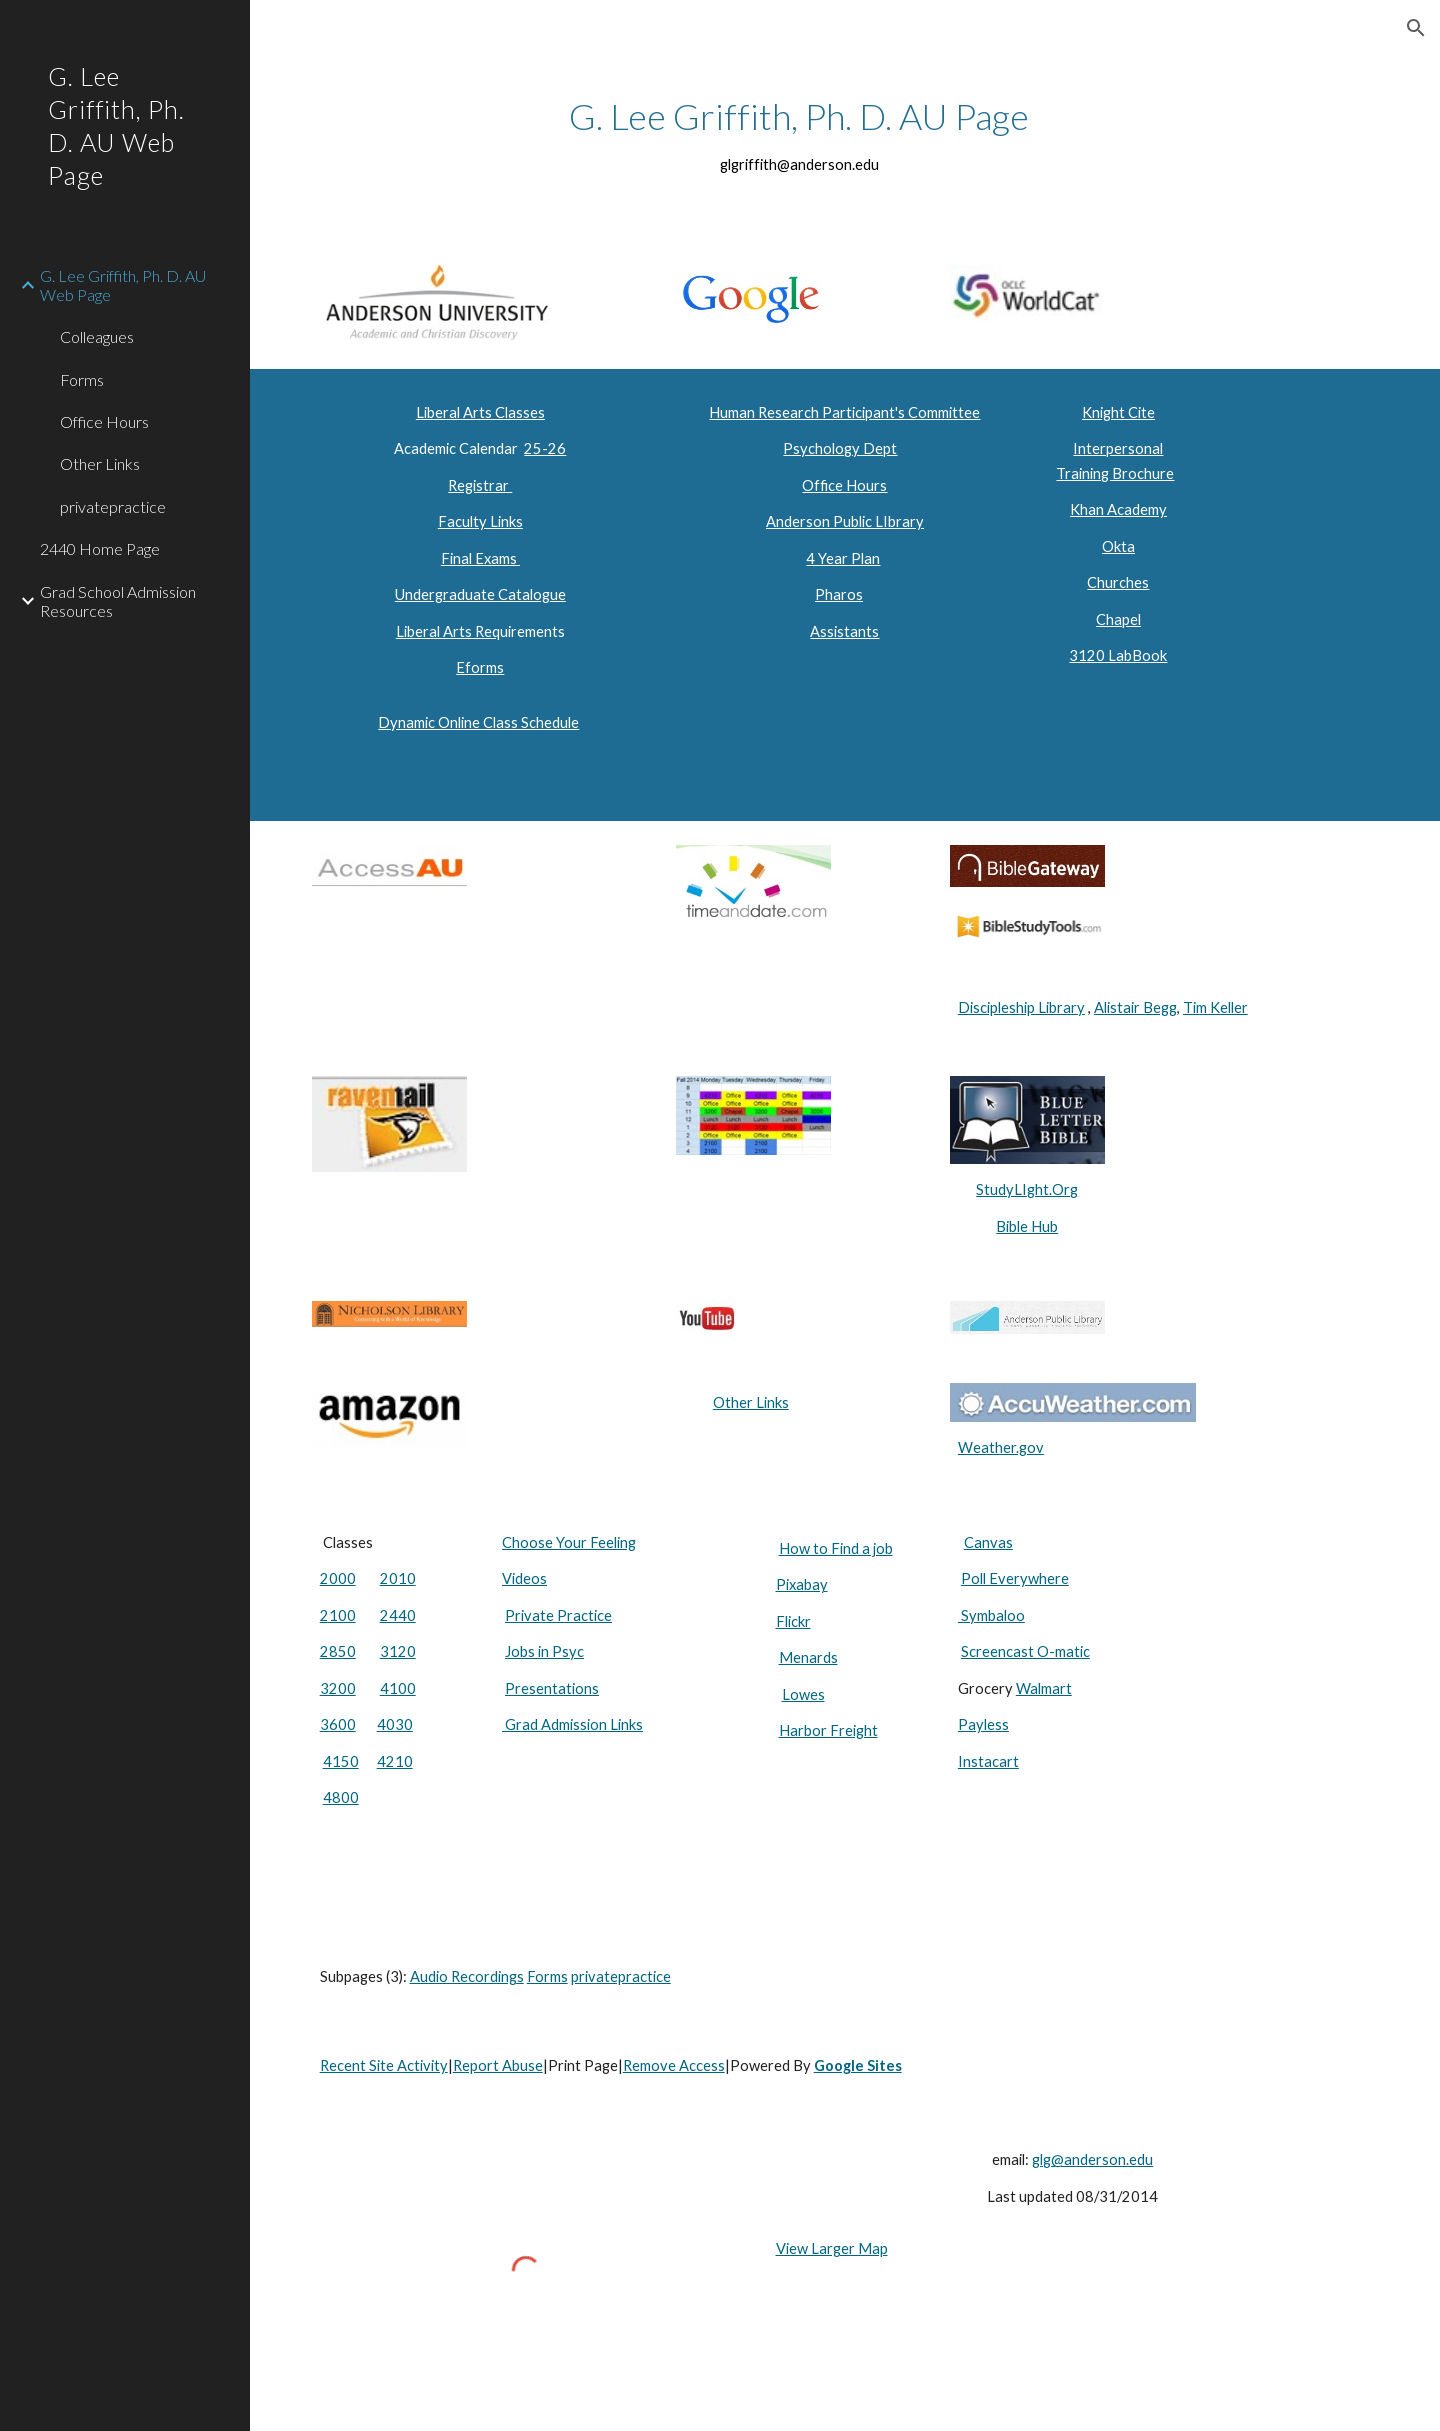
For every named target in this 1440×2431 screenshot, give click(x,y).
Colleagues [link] (97, 336)
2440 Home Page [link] (100, 548)
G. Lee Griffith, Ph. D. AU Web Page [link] (123, 285)
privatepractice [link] (113, 506)
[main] (799, 134)
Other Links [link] (100, 463)
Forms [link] (82, 379)
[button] (1416, 28)
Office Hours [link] (104, 421)
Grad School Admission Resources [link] (118, 601)
